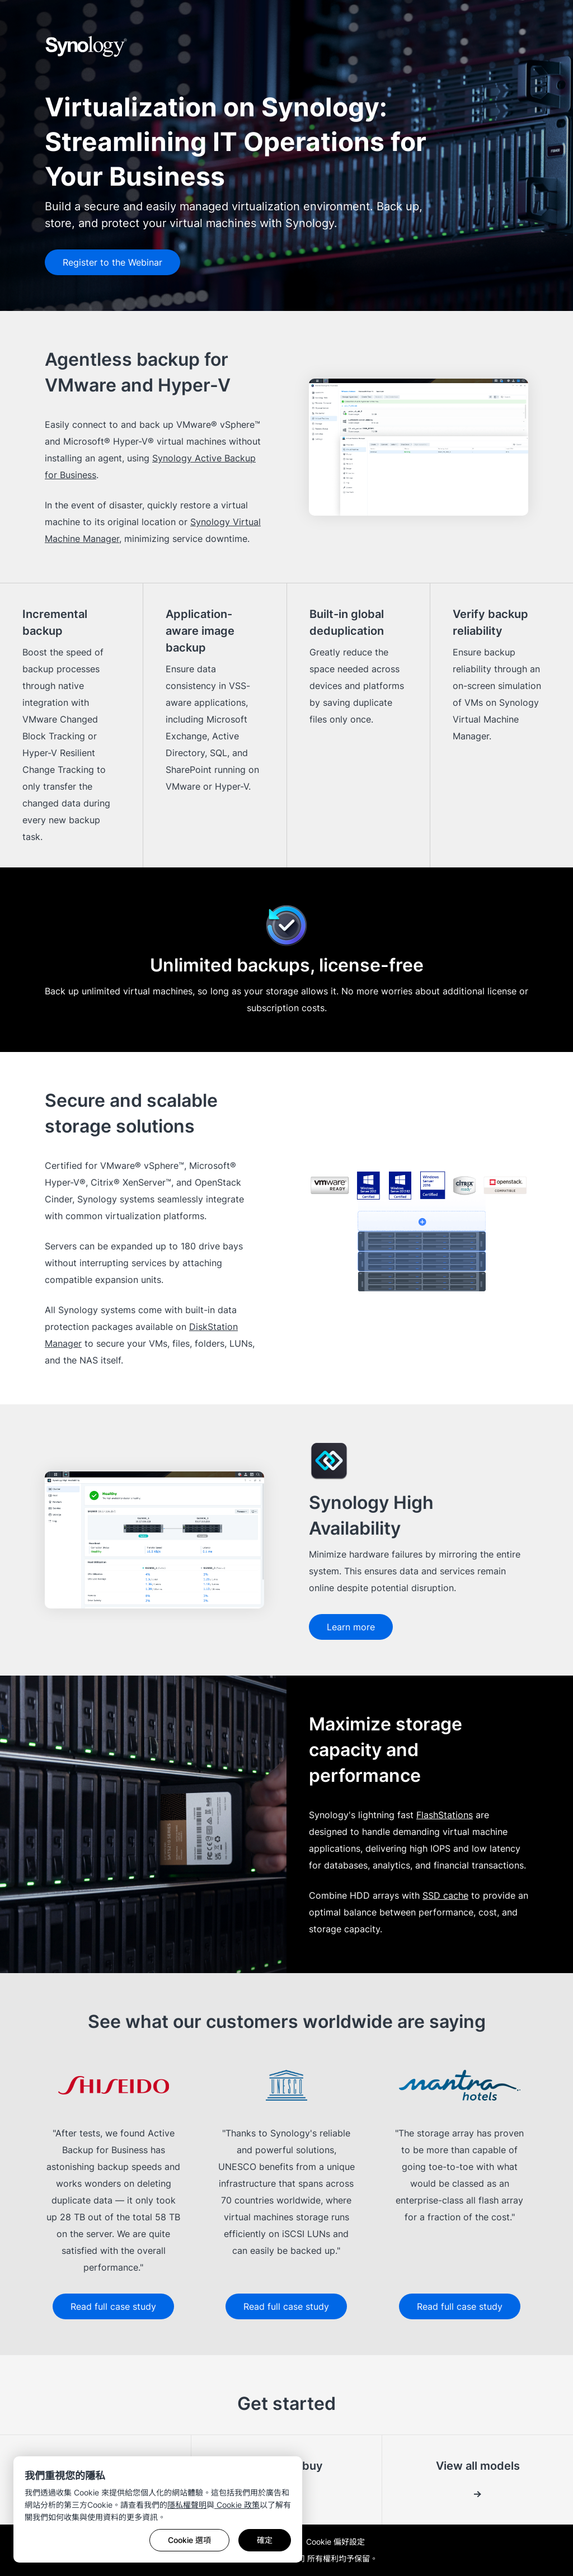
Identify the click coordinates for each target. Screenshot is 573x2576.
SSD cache (445, 1895)
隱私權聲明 (186, 2504)
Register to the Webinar (112, 262)
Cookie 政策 (237, 2504)
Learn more (351, 1627)
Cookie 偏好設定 (335, 2541)
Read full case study (113, 2306)
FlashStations (444, 1814)
